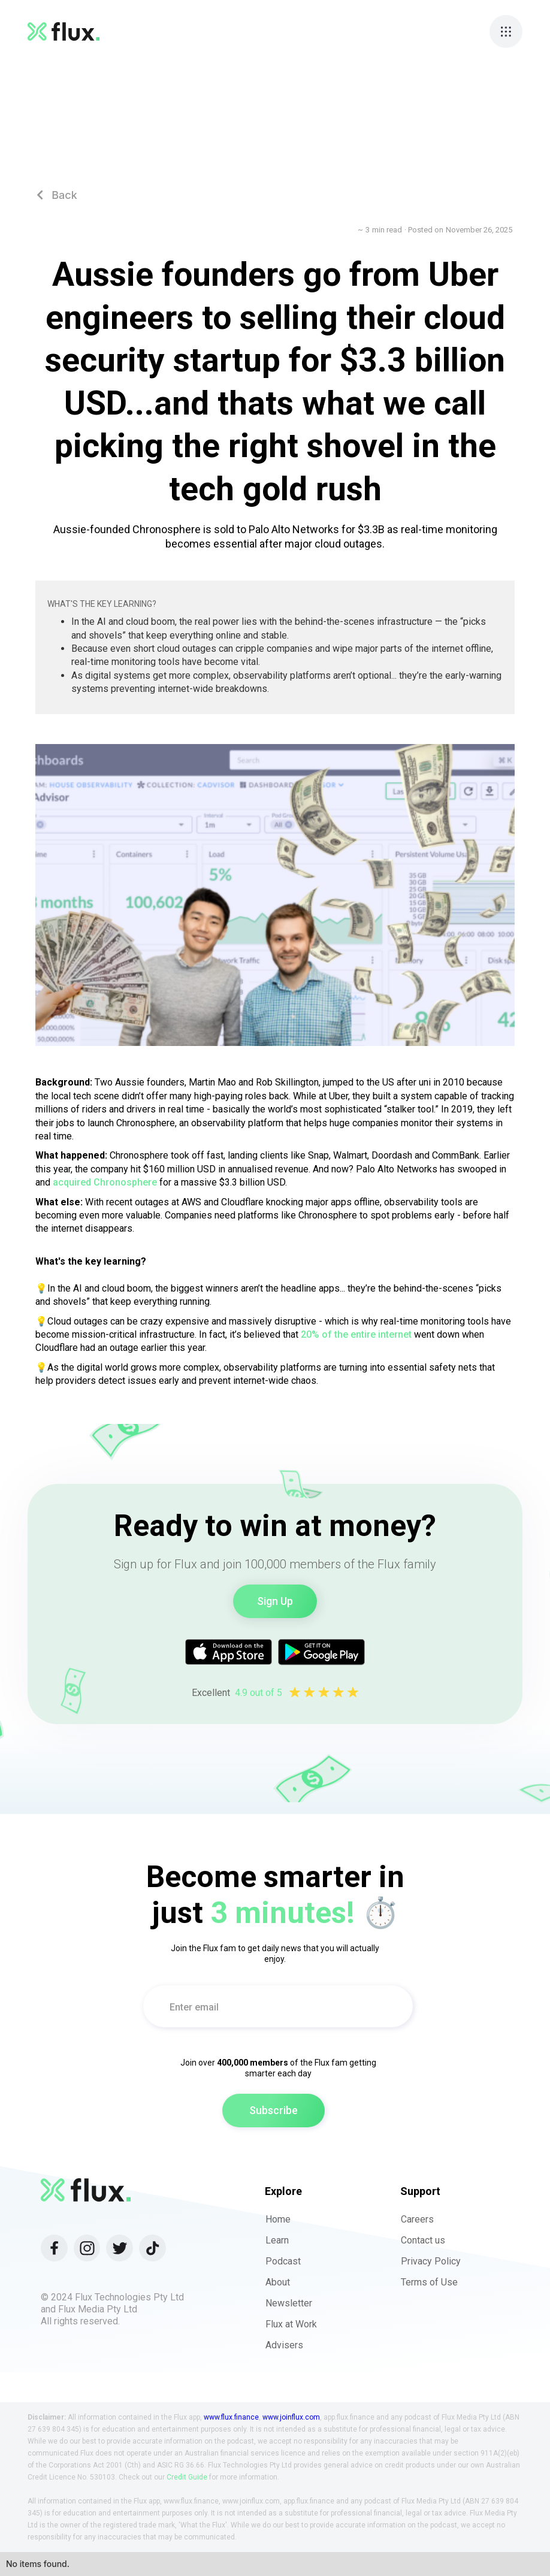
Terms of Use (429, 2282)
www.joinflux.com (291, 2417)
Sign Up (275, 1601)
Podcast (283, 2261)
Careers (417, 2219)
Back (57, 195)
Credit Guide (187, 2477)
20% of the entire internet (356, 1334)
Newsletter (288, 2303)
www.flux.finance (231, 2417)
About (277, 2282)
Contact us (423, 2240)
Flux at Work (291, 2324)
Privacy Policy (431, 2261)
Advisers (284, 2345)
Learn (277, 2240)
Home (278, 2219)
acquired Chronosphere (105, 1182)
